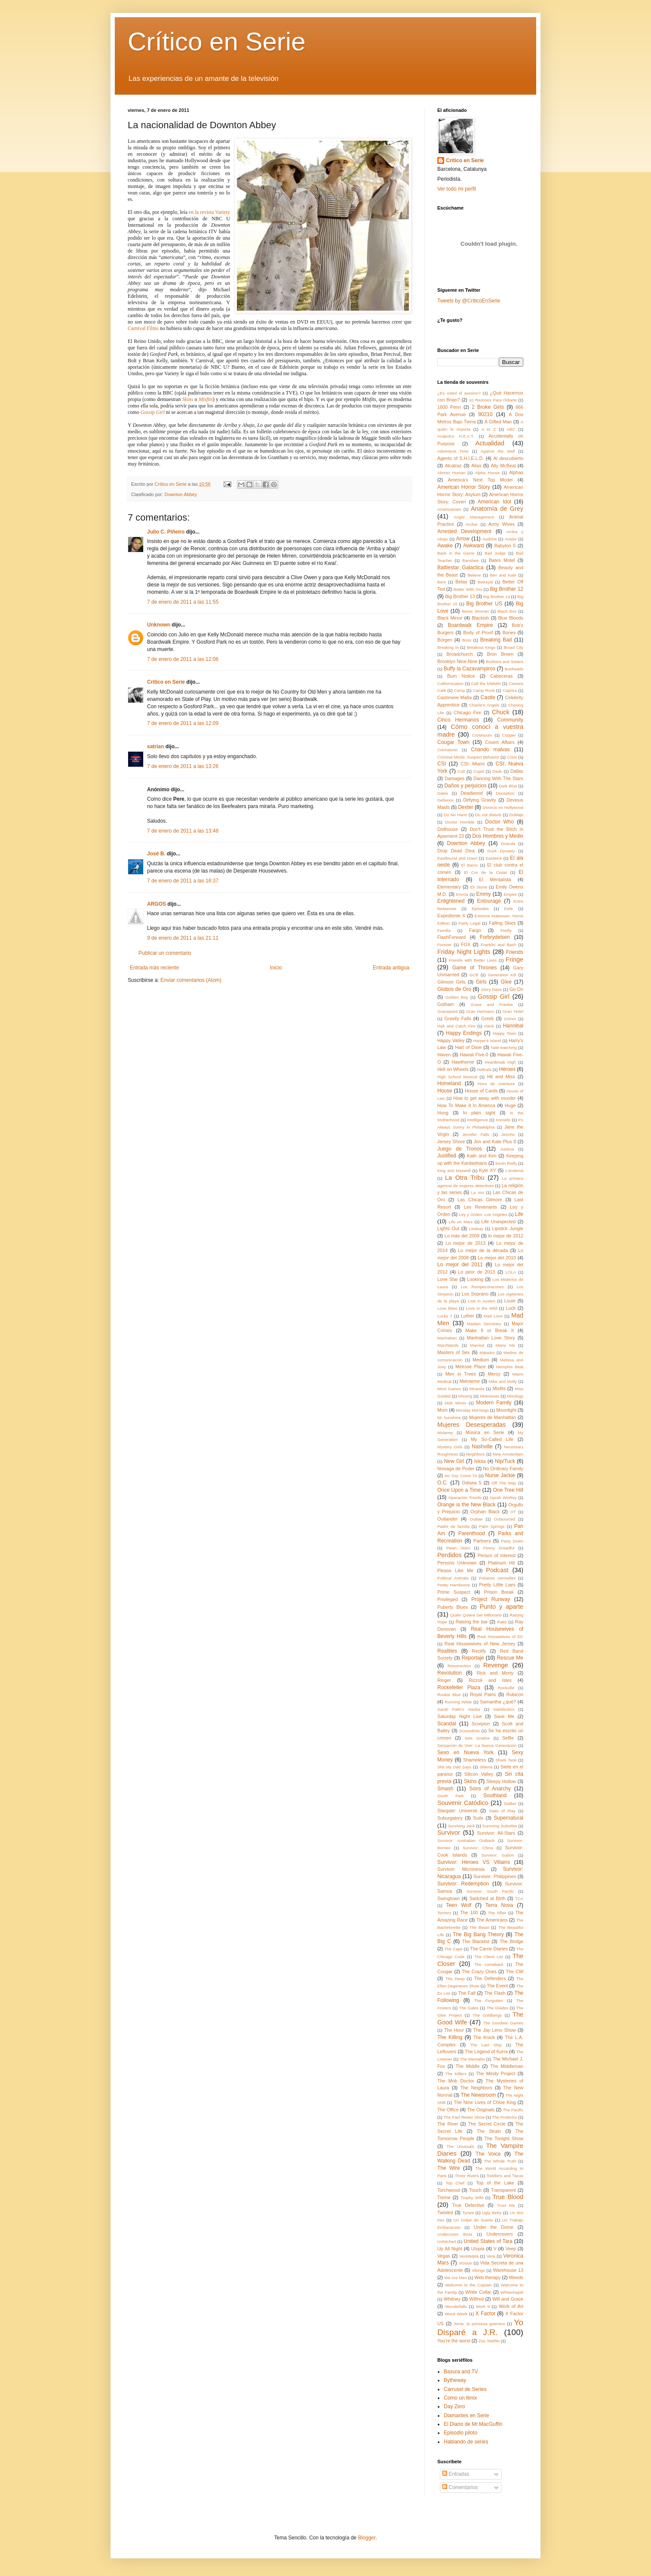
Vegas (443, 2255)
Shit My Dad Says (454, 1767)
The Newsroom (478, 2095)
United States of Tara (488, 2241)
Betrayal (485, 582)
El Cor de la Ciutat (485, 872)
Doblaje (516, 814)
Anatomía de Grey (497, 508)
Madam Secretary (484, 1323)
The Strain (489, 2131)
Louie (510, 1300)
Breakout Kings (481, 647)
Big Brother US (484, 604)
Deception (505, 793)
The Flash (494, 1993)
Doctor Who (499, 822)
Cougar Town (453, 742)
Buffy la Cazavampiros (469, 669)
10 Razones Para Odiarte (493, 400)
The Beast (479, 1927)
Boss (466, 640)
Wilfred (476, 2298)
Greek (487, 1018)
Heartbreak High (500, 1062)
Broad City (513, 647)
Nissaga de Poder (455, 1468)
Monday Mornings (472, 1410)
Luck (511, 1308)
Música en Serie (485, 1432)
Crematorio (447, 749)
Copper (509, 735)
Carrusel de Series (465, 2389)
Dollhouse (447, 829)
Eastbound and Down (457, 858)
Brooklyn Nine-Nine (457, 661)
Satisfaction (504, 1709)
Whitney (452, 2298)
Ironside (503, 1119)
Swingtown (448, 1898)
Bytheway (455, 2380)
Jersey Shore (451, 1141)
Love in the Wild (481, 1308)
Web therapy (487, 2277)
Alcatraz (453, 465)
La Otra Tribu (464, 1177)
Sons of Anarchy (489, 1789)
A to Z (488, 429)
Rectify (479, 1651)
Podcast (497, 1570)
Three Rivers (466, 2175)
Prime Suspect (453, 1592)
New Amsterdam (508, 1454)
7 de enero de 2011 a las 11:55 (182, 602)
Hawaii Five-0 (474, 1054)
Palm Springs (492, 1526)
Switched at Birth (487, 1898)
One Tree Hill (508, 1490)
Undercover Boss (455, 2234)
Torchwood (448, 2190)
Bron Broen (500, 654)
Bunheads (514, 668)
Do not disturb (488, 814)
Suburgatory (450, 1817)
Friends (514, 952)
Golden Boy (456, 997)
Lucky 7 (444, 1316)
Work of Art (511, 2306)
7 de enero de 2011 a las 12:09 (182, 723)
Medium (481, 1359)
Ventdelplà (469, 2256)
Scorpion (481, 1723)
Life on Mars (460, 1221)
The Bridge (511, 1941)
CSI (441, 764)
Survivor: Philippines (494, 1876)
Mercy (494, 1373)
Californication (450, 683)
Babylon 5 (505, 545)
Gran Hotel (513, 1011)
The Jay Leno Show (494, 2030)
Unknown (158, 625)
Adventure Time (453, 451)
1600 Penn (449, 407)
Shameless (474, 1759)
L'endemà (514, 1170)
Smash (445, 1789)
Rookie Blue (449, 1694)
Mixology (515, 1396)
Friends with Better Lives (473, 960)
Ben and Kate (503, 575)
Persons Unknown (456, 1562)
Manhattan (447, 1338)
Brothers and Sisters (504, 661)
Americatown (449, 509)
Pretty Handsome (453, 1585)
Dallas (516, 771)
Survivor (448, 1832)
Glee (506, 982)
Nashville (482, 1447)
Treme (444, 2197)
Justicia (507, 1149)
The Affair (497, 1912)
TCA (519, 1898)
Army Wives (501, 524)
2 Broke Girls (488, 407)
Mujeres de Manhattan (492, 1417)
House (444, 1091)
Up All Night (449, 2248)
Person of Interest (497, 1555)
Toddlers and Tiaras (505, 2175)
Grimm (510, 1018)
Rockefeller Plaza (458, 1687)
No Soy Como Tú (461, 1475)
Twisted (445, 2212)
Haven (444, 1054)
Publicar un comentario (164, 953)
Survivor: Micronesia (461, 1869)
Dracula (508, 843)
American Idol (494, 502)
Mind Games (449, 1388)
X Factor (485, 2314)
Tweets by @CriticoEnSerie (468, 301)
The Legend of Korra (486, 2051)
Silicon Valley (478, 1774)
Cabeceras (501, 676)
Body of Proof (478, 632)
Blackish (480, 617)
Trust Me (506, 2205)
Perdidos (449, 1555)
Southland (495, 1795)
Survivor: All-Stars (496, 1833)
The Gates (469, 2007)
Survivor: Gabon (497, 1855)
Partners (482, 1540)
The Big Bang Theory (478, 1934)
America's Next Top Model (480, 479)
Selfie (508, 1737)
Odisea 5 (471, 1482)
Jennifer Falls (475, 1134)
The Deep (455, 1978)
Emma (462, 894)
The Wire (448, 2168)
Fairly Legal (469, 923)
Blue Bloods (510, 617)
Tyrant (468, 2212)
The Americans (491, 1919)
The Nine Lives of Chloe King (485, 2102)
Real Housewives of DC (500, 1636)
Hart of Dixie (468, 1047)
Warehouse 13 (508, 2270)
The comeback (489, 1964)
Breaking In (448, 647)
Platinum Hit (501, 1562)
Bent (441, 582)
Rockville (506, 1687)
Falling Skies (502, 923)
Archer (472, 524)
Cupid (478, 771)
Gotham (445, 1004)
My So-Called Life (492, 1439)
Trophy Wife (472, 2197)
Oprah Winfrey (503, 1497)
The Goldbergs (487, 2015)
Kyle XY (487, 1170)
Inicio (276, 968)
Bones (509, 632)
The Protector (504, 2117)
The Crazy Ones (479, 1971)
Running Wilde (458, 1702)
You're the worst (453, 2340)
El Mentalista (495, 879)
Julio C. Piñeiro (165, 532)
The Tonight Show (504, 2138)
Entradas (455, 2474)
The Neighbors (476, 2087)
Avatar (511, 539)
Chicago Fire (467, 712)
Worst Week (456, 2313)
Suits (478, 1817)
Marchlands (448, 1345)
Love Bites (447, 1308)
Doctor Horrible (459, 822)
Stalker (510, 1803)
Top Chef (454, 2183)
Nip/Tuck (505, 1461)
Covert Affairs (500, 742)
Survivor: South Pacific (490, 1891)
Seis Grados (477, 1738)
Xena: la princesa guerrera (479, 2323)
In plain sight (479, 1112)
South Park (450, 1795)
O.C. (442, 1483)
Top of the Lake (495, 2182)
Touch (475, 2190)
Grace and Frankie (491, 1004)
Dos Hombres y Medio (497, 836)
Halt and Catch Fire (456, 1026)
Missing (465, 1396)
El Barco (469, 865)
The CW (514, 1971)
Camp (459, 690)
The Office (448, 2109)
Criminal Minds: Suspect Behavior (468, 757)
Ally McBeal (503, 465)
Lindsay (476, 1228)
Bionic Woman (475, 611)
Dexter (465, 807)
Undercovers (500, 2234)
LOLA (511, 1272)
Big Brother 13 (460, 596)
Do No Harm (455, 814)
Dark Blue (508, 786)
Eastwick (493, 858)
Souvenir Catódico (462, 1802)
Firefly (506, 930)
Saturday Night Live (459, 1716)
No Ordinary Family (503, 1468)
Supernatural (508, 1818)
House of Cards (481, 1090)
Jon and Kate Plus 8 (494, 1141)
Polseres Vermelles (497, 1578)
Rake (502, 1622)
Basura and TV (461, 2372)
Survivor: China (478, 1847)
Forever (444, 944)
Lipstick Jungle (507, 1228)
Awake (445, 546)
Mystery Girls (449, 1446)
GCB (474, 974)
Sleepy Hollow (501, 1781)
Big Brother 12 (506, 589)
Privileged (447, 1599)
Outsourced (505, 1519)
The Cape (453, 1949)
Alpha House (487, 472)
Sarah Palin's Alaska (458, 1709)
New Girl (454, 1461)
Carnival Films (143, 328)
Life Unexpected (499, 1221)
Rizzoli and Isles (490, 1680)
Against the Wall (497, 451)
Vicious (465, 2263)
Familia (444, 930)
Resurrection (459, 1665)
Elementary (449, 886)
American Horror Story (463, 487)
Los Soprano (475, 1293)
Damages (454, 778)
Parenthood (471, 1533)
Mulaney (445, 1432)
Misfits (206, 399)
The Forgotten (488, 2000)
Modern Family (493, 1403)
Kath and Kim (481, 1155)
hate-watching (504, 1047)
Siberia (485, 1767)
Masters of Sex (453, 1352)
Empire (510, 894)
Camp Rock (484, 690)
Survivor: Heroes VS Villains (473, 1862)
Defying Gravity (479, 799)
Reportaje (472, 1658)
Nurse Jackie (500, 1475)
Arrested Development (464, 531)
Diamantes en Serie (466, 2415)
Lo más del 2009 (462, 1235)
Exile (508, 908)
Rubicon (514, 1694)
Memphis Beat (509, 1366)
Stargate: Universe (457, 1810)
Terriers (444, 1912)
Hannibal (513, 1026)
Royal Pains (483, 1694)
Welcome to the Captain (468, 2285)
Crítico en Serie (217, 41)
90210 (485, 414)
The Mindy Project (496, 2073)
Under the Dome (493, 2227)
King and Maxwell (454, 1170)
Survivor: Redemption (463, 1884)
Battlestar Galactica (460, 568)
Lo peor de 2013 (476, 1271)
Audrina (489, 539)
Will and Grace (507, 2298)
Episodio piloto (460, 2433)
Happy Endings (464, 1033)
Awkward (473, 546)
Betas (461, 581)
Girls (481, 982)
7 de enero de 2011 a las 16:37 (182, 881)
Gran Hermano (480, 1011)
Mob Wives (455, 1403)
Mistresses (490, 1396)
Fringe (514, 959)
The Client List (488, 1956)
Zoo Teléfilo (489, 2340)
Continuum (482, 735)
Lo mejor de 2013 (465, 1243)
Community (510, 720)
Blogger (366, 2538)
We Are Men (455, 2277)
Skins (187, 399)
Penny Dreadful (498, 1548)
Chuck (501, 712)
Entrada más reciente (154, 968)
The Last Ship (486, 2044)
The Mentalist (472, 2059)
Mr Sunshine (449, 1417)
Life (519, 1214)
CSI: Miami (473, 763)
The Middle (467, 2066)
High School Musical (457, 1076)
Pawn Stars (458, 1548)
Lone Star (447, 1279)
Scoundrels (469, 1730)
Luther (467, 1315)
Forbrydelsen (495, 937)
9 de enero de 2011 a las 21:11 (182, 938)
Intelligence (477, 1119)
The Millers (456, 2073)
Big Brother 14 (496, 596)
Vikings (478, 2270)
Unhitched (446, 2241)
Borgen (444, 639)
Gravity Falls (458, 1018)
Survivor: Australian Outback (465, 1840)
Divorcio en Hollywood (502, 807)
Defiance (445, 800)
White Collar (478, 2292)
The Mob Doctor (455, 2080)
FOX (465, 944)
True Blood (507, 2196)
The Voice (488, 2154)
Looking (475, 1279)
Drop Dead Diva (456, 850)
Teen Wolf (458, 1905)
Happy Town (504, 1033)
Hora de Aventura (496, 1083)
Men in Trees (460, 1373)
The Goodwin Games (503, 2023)
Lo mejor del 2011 (460, 1265)
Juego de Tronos (459, 1149)
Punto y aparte (501, 1606)
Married (477, 1345)
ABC (511, 429)
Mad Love (493, 1316)
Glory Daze (491, 989)
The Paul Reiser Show (464, 2117)
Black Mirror (450, 617)
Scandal (446, 1724)
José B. (156, 854)
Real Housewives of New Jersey (480, 1643)
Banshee (470, 560)
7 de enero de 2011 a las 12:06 (182, 659)
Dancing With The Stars (498, 778)
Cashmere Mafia (454, 697)
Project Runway (490, 1599)
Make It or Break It (489, 1330)
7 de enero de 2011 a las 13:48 (182, 831)
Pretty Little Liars (497, 1584)
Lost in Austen (481, 1301)
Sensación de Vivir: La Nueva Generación (476, 1745)
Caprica (510, 690)
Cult (461, 771)
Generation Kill (502, 974)
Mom (442, 1410)
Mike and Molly (503, 1381)
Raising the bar (471, 1621)
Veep (510, 2248)
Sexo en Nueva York (465, 1752)
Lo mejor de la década (483, 1250)
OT (513, 1511)
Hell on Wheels (453, 1069)
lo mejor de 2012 (505, 1235)
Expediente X (451, 915)
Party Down (512, 1541)
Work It (483, 2306)
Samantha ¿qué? (498, 1701)
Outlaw (476, 1519)
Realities (447, 1651)
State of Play (502, 1810)
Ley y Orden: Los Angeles (483, 1214)
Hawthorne (462, 1061)
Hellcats (484, 1069)
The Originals (480, 2109)
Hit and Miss (501, 1076)
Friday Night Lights (463, 951)
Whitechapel (512, 2292)
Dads (497, 771)
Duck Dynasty (501, 850)
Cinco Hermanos (458, 720)
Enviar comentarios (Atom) (190, 980)
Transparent (503, 2190)
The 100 (469, 1912)
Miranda (477, 1388)
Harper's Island (487, 1040)
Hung (442, 1112)
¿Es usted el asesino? (459, 393)
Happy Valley (450, 1040)
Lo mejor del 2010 (497, 1257)
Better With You (468, 589)
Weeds (516, 2277)
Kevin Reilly (506, 1163)
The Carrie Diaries (489, 1948)
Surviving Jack (461, 1825)
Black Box (506, 611)
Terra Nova (499, 1905)
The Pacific (513, 2109)
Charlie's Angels (484, 705)
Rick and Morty (495, 1672)
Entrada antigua (391, 968)
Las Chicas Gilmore (480, 1199)
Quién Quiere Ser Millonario (476, 1615)
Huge (510, 1105)
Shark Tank (505, 1760)
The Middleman (506, 2066)
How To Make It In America (466, 1105)
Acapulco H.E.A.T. (455, 436)
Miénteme (470, 1381)
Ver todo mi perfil (456, 189)
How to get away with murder (484, 1098)
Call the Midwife (486, 683)
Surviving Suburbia (499, 1825)
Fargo (475, 930)
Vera (491, 2256)
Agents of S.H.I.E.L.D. (460, 458)
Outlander (447, 1518)
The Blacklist (476, 1941)
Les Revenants (480, 1206)
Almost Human (451, 472)
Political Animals (453, 1578)
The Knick (484, 2037)
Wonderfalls (456, 2306)
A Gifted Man (498, 421)
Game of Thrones (474, 968)
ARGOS (156, 904)
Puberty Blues (452, 1607)
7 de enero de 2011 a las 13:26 (182, 766)
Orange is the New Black (466, 1505)
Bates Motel (502, 560)
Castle (488, 697)
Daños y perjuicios (465, 786)
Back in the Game (455, 553)
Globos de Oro (454, 989)
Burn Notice (461, 676)
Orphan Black (485, 1511)
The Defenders (490, 1978)
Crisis (512, 757)
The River (447, 2123)
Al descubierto (508, 458)
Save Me (504, 1716)
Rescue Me (510, 1658)
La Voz (478, 1192)
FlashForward (451, 937)
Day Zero (454, 2406)
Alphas (516, 472)
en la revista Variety (209, 212)
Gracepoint (447, 1011)
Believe (474, 575)
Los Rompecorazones (482, 1286)
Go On (516, 989)
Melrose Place (470, 1366)
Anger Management (474, 517)
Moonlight (506, 1410)
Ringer (444, 1680)
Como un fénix (460, 2398)
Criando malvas (490, 750)
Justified (446, 1156)
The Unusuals (460, 2146)
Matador (486, 1352)
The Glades (497, 2007)
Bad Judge (495, 553)
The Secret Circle (486, 2123)
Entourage (489, 901)
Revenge (495, 1665)
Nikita (480, 1461)
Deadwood (472, 793)
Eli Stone (478, 887)
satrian (155, 746)
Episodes (480, 908)
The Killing (449, 2037)
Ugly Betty (491, 2212)
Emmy (483, 894)
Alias (476, 465)
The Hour (454, 2030)
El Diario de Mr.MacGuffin (473, 2424)
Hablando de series (466, 2442)
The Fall (467, 1993)
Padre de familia (453, 1526)
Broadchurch (459, 654)
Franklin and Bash (498, 944)
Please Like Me (455, 1570)
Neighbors (475, 1454)
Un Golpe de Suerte (473, 2220)
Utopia (478, 2248)
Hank (489, 1026)
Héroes (507, 1069)
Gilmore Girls (451, 981)
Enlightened (450, 901)
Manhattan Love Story (491, 1337)
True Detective (468, 2205)
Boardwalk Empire (470, 625)
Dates (442, 793)
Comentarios (460, 2487)
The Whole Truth (500, 2161)
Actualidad (490, 443)
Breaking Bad (496, 640)
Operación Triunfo (465, 1497)
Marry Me (505, 1345)
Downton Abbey (180, 494)
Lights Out (448, 1228)
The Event (497, 1985)
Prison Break (498, 1592)
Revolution (449, 1673)
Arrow (463, 539)
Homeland (449, 1083)
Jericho (508, 1134)
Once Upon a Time (459, 1490)
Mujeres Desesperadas (471, 1424)
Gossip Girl (153, 412)
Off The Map (503, 1483)
